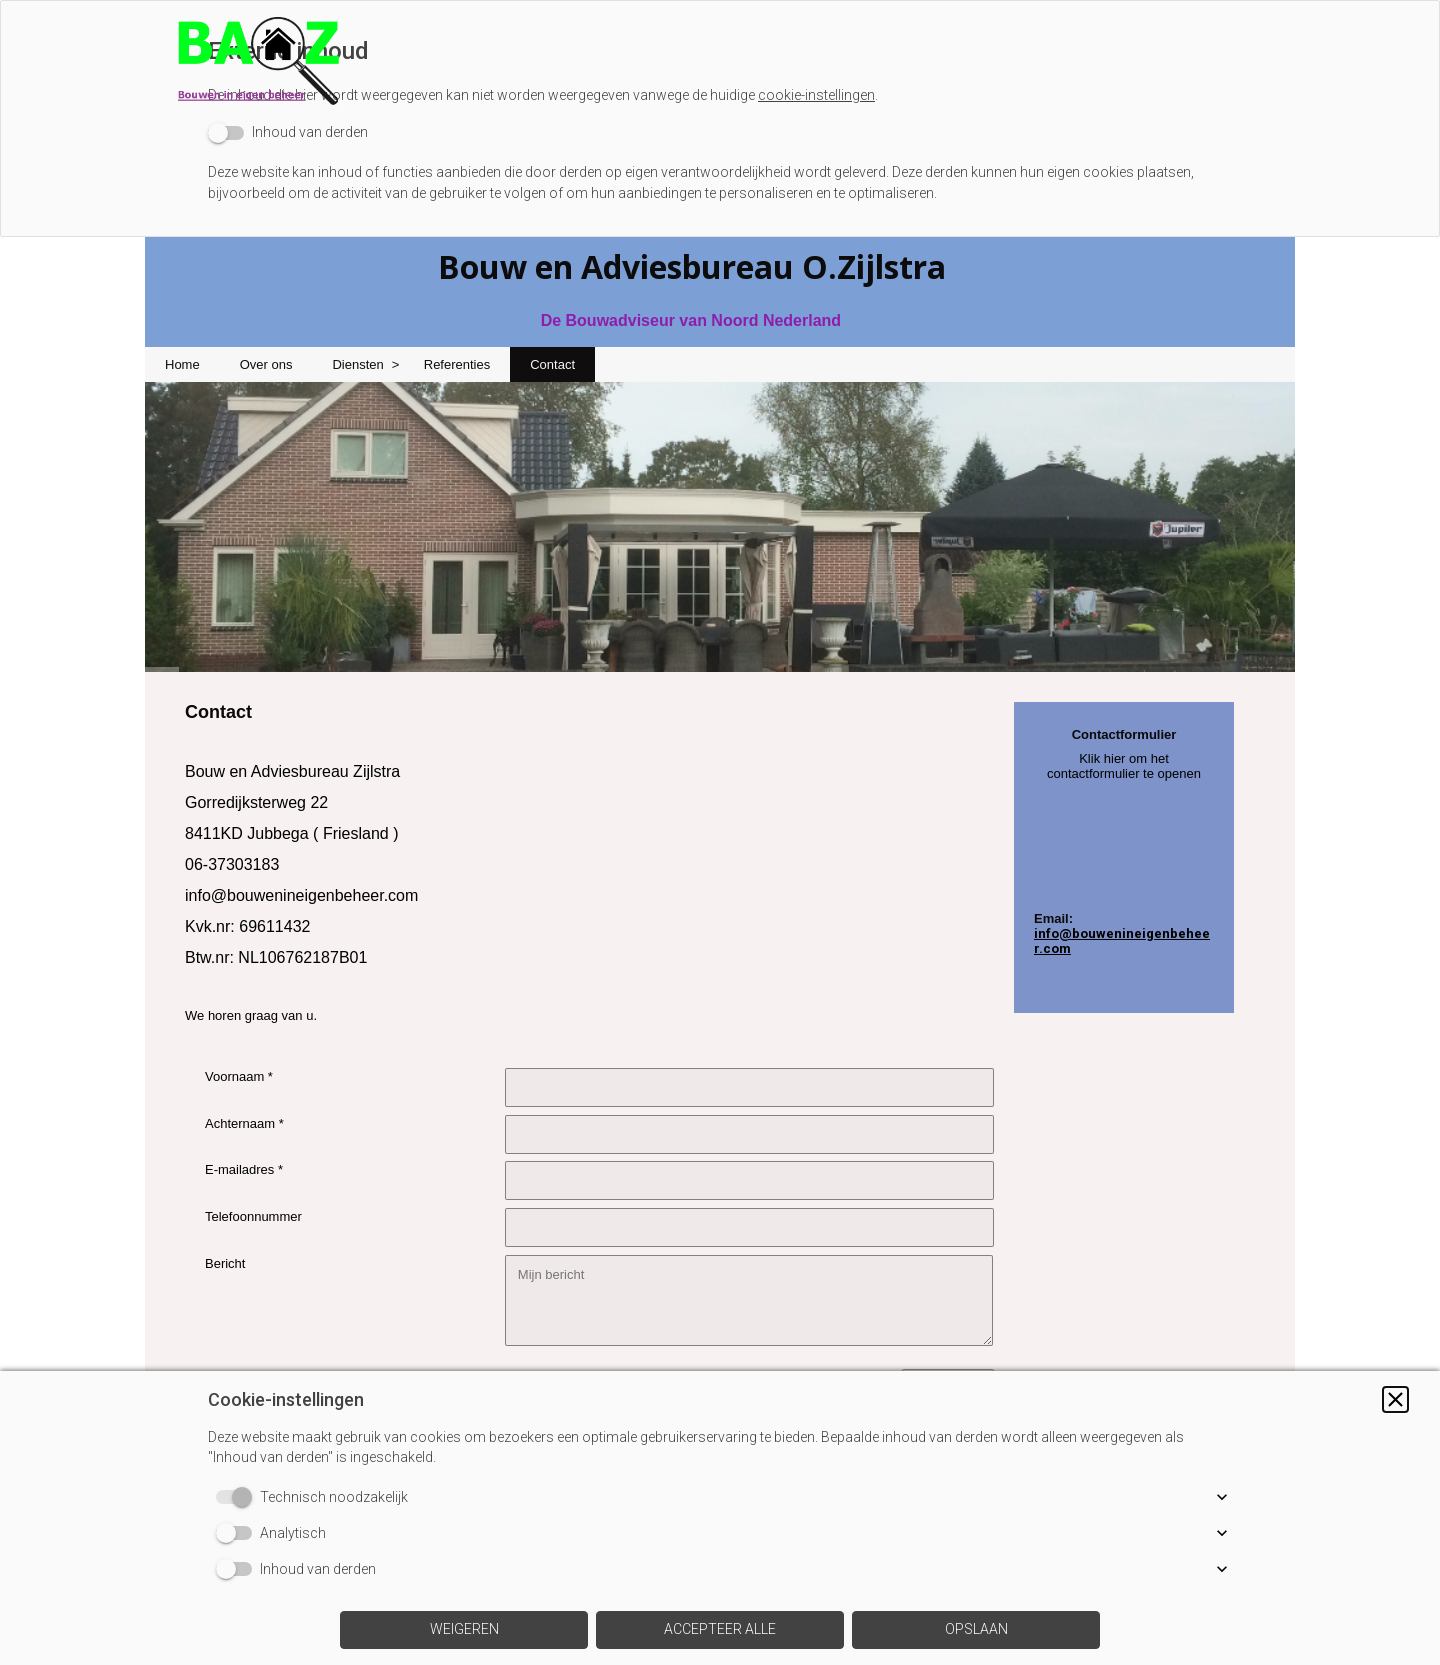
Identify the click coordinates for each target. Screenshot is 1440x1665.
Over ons (266, 364)
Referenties (457, 364)
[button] (1395, 1399)
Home (182, 364)
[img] (720, 55)
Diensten (357, 364)
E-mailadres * (244, 1169)
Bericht (225, 1263)
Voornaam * (239, 1076)
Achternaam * (244, 1123)
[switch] (288, 132)
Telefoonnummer (253, 1216)
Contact (552, 364)
